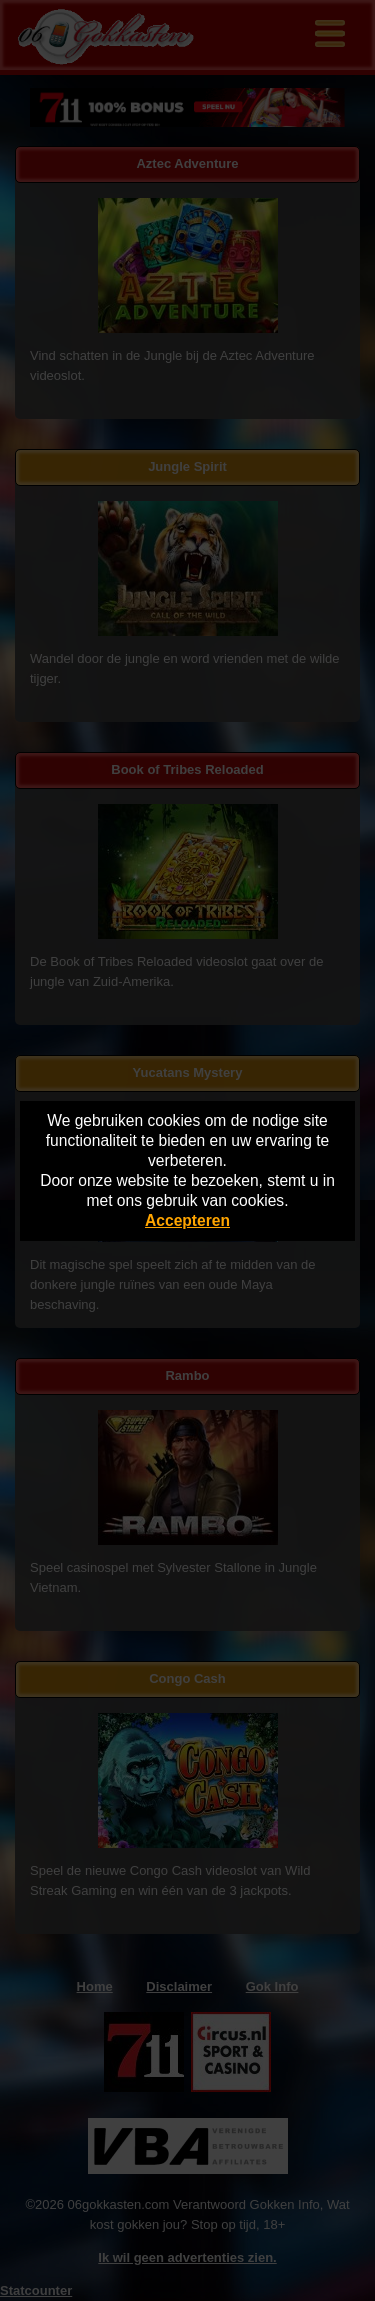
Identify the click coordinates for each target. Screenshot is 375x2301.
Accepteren (187, 1220)
